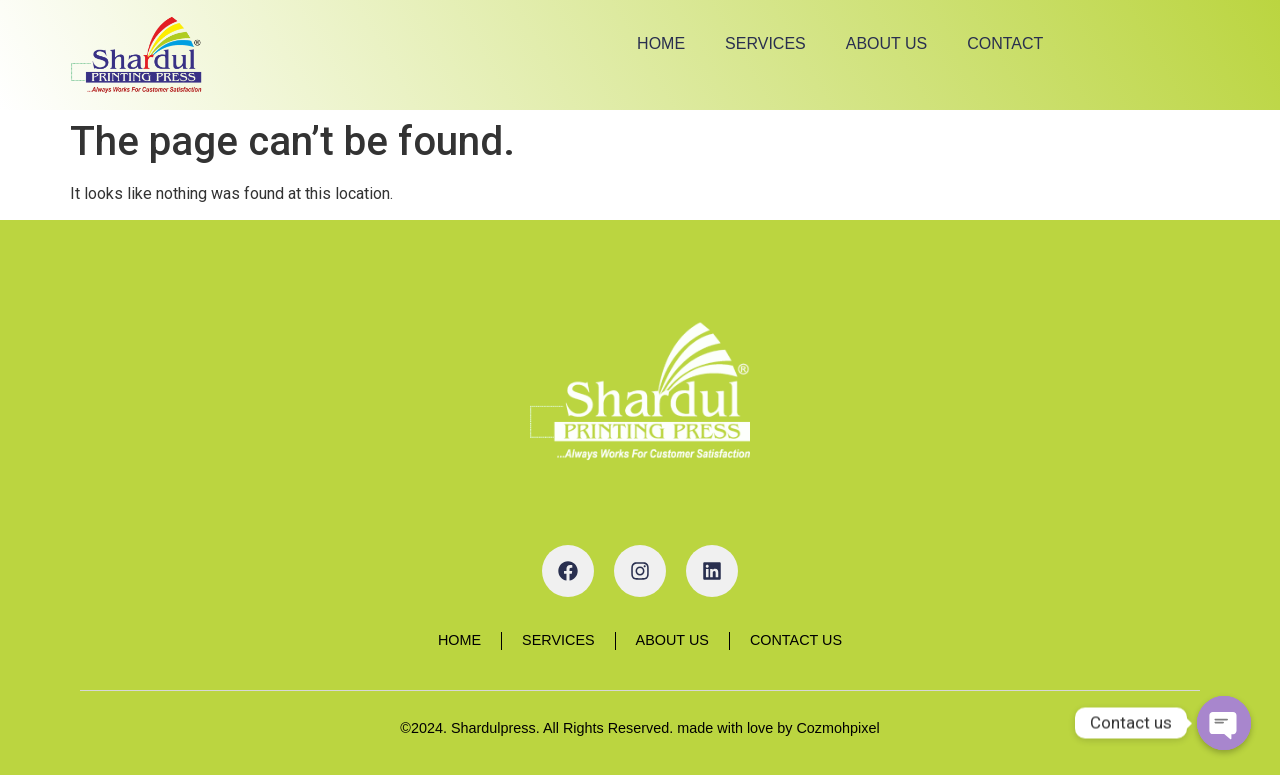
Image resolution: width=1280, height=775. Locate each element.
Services (765, 43)
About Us (887, 43)
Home (661, 43)
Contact (1005, 43)
